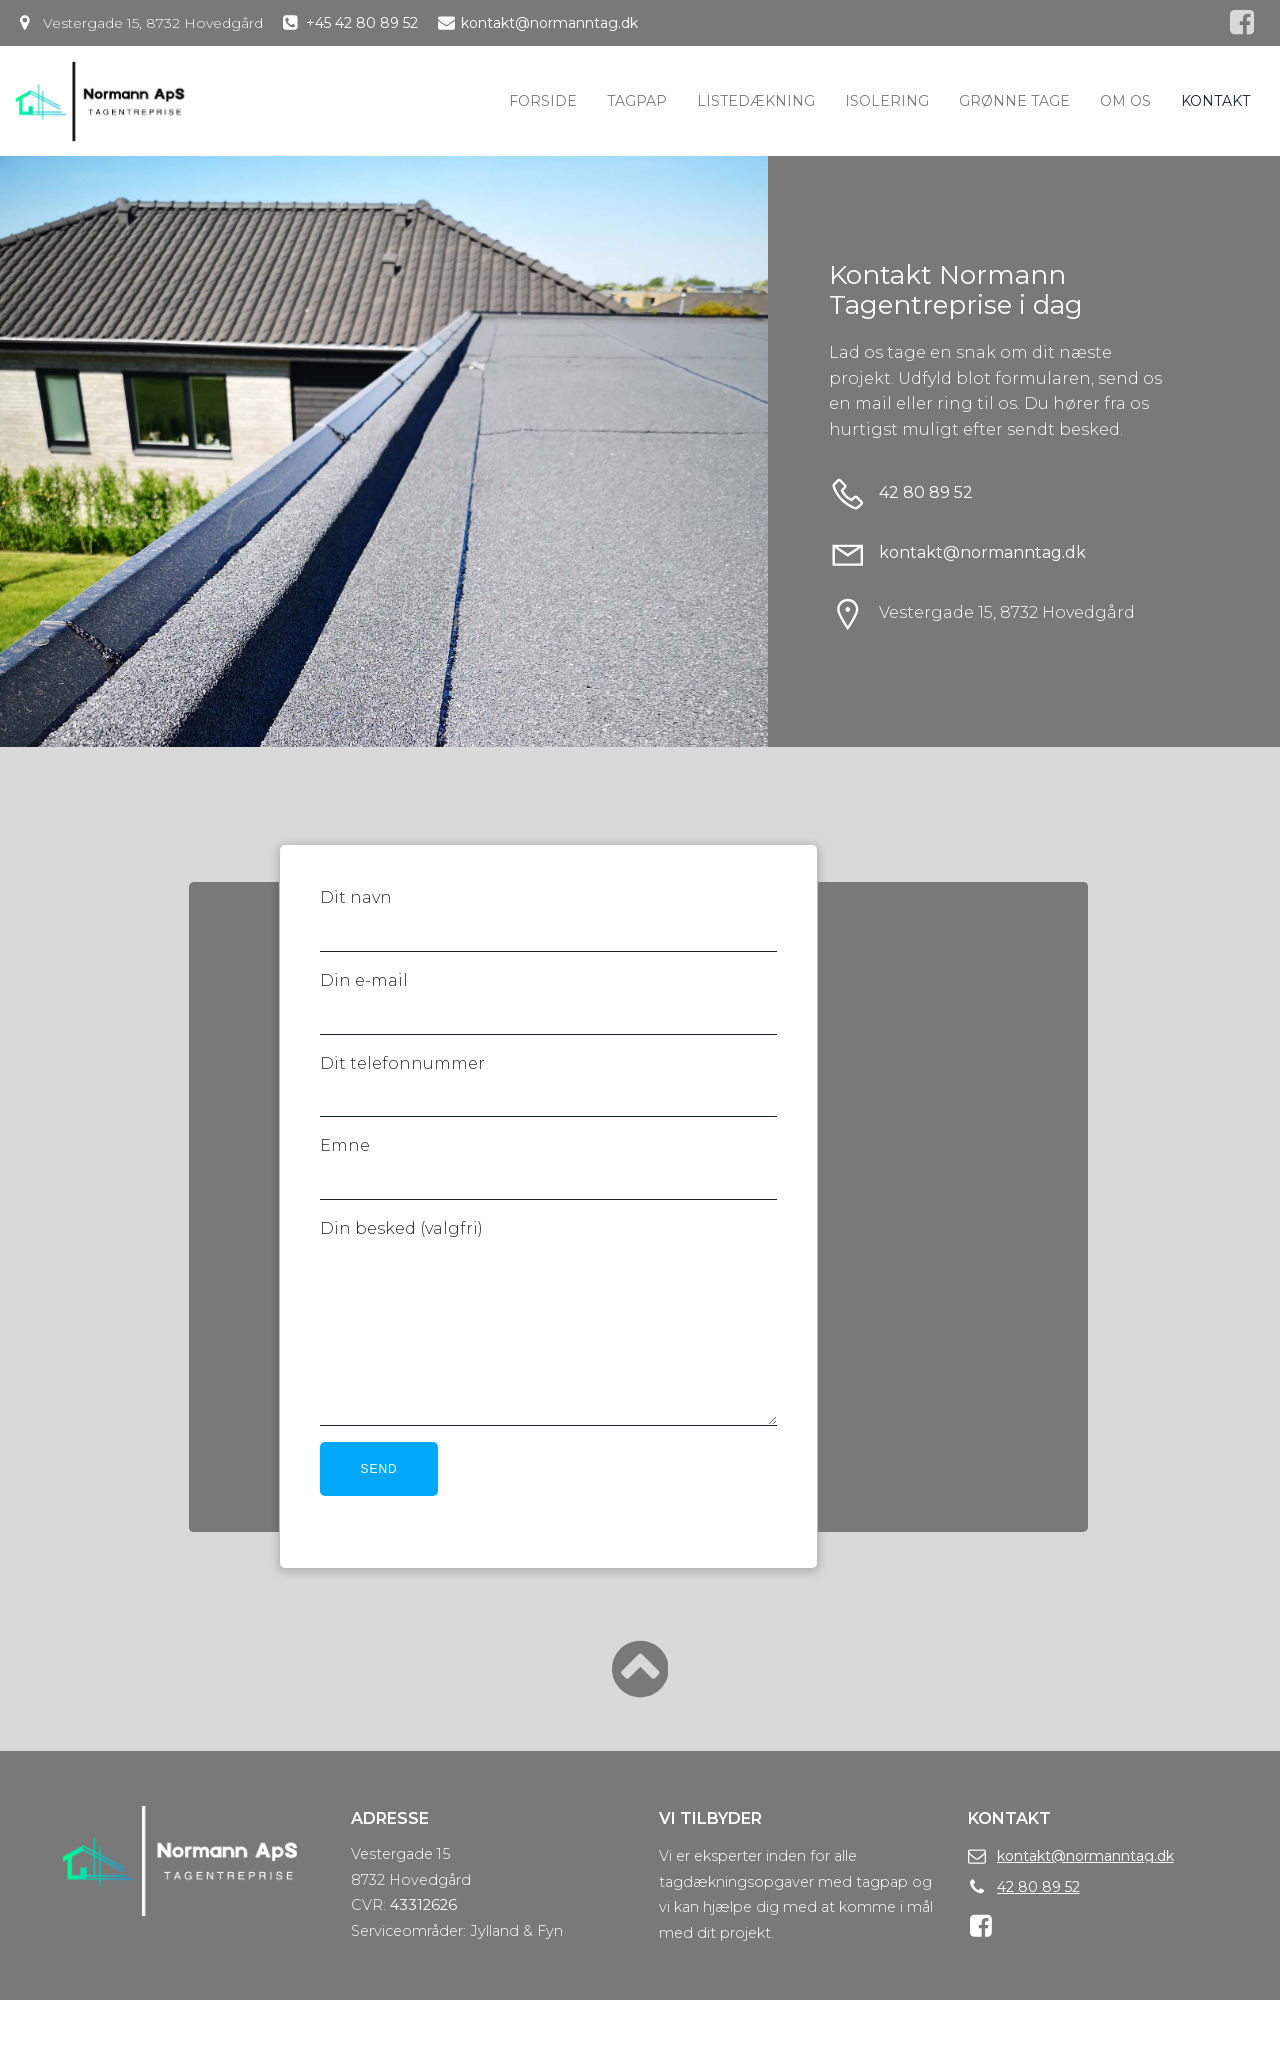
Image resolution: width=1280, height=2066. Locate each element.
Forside (543, 101)
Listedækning (756, 101)
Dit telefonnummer (550, 1108)
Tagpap (637, 101)
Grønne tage (1014, 101)
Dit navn (550, 943)
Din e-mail (550, 1025)
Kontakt (1215, 101)
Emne (550, 1191)
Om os (1125, 101)
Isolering (887, 101)
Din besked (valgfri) (550, 1360)
